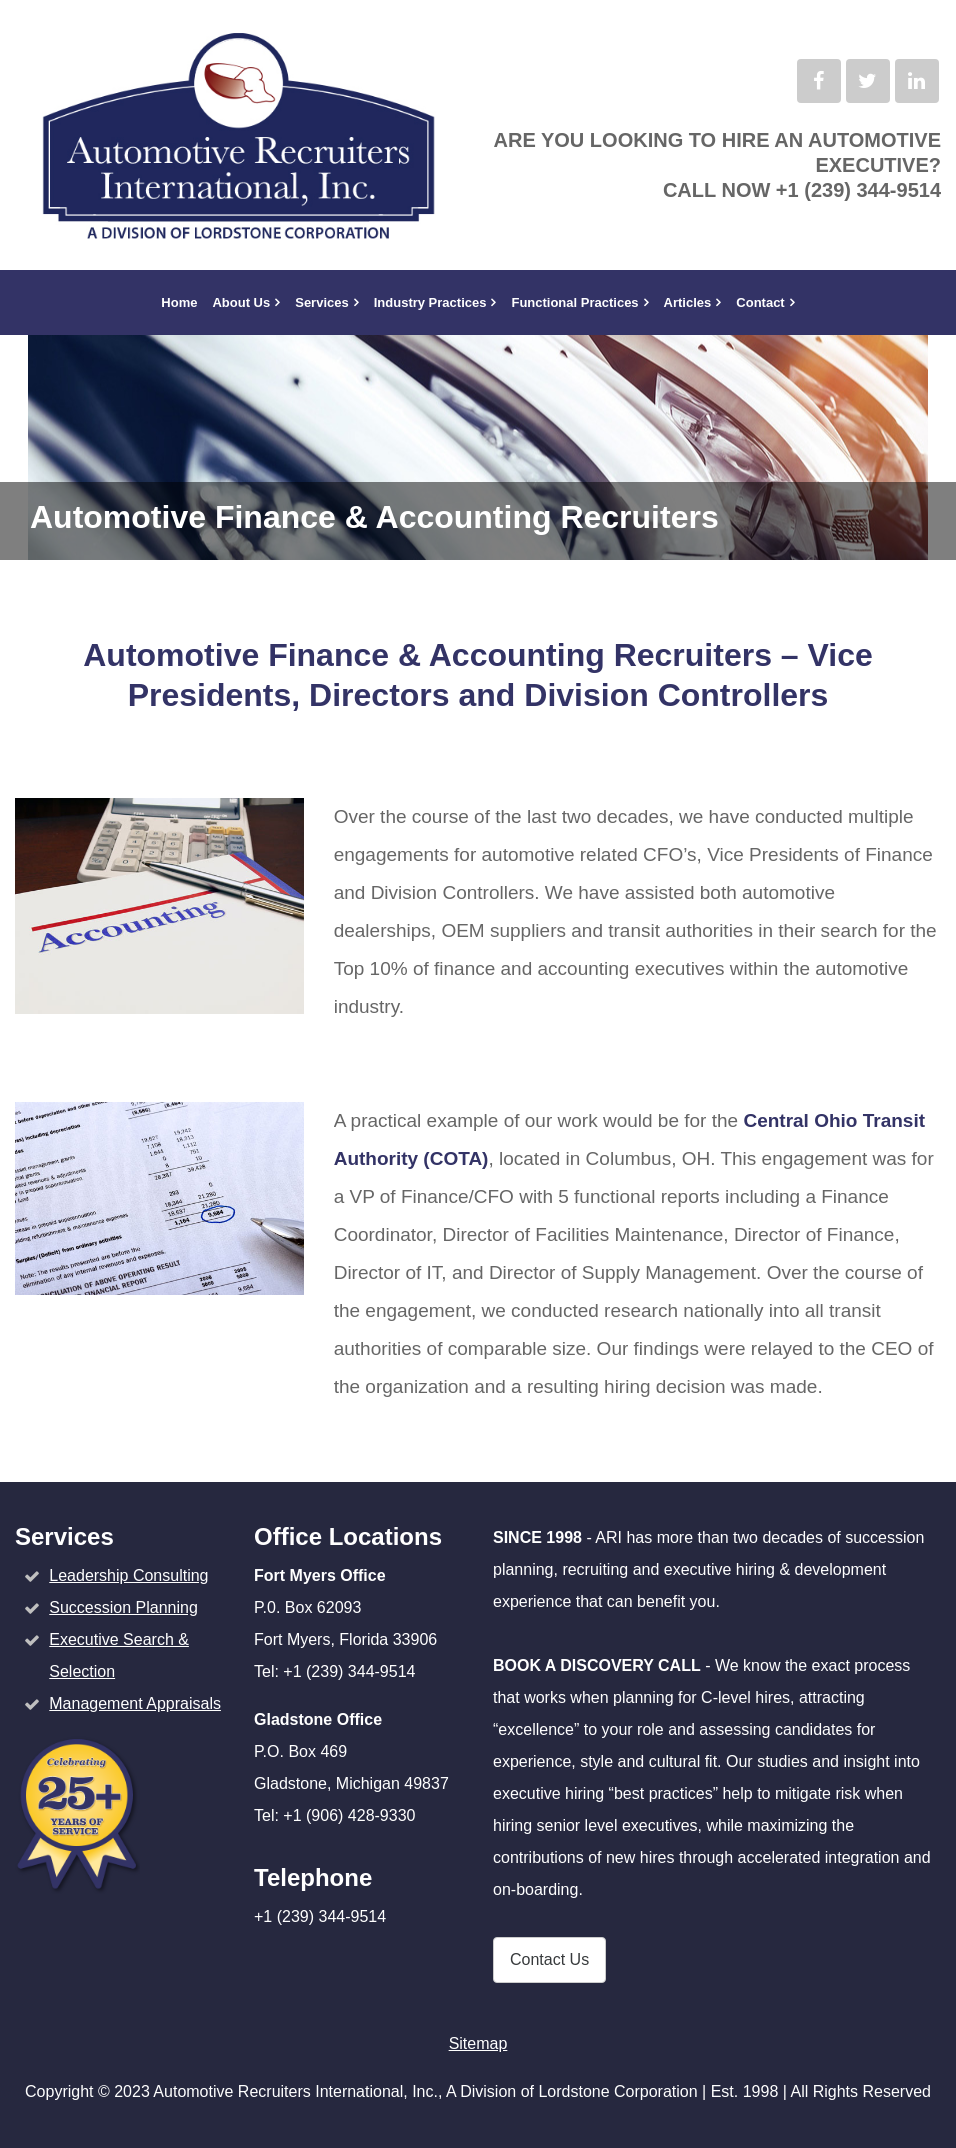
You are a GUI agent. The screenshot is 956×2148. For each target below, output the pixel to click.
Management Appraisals (135, 1703)
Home (179, 302)
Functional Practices (574, 302)
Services (322, 302)
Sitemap (478, 2043)
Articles (688, 302)
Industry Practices (430, 302)
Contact (760, 302)
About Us (241, 302)
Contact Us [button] (549, 1959)
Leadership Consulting (128, 1575)
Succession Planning (123, 1607)
